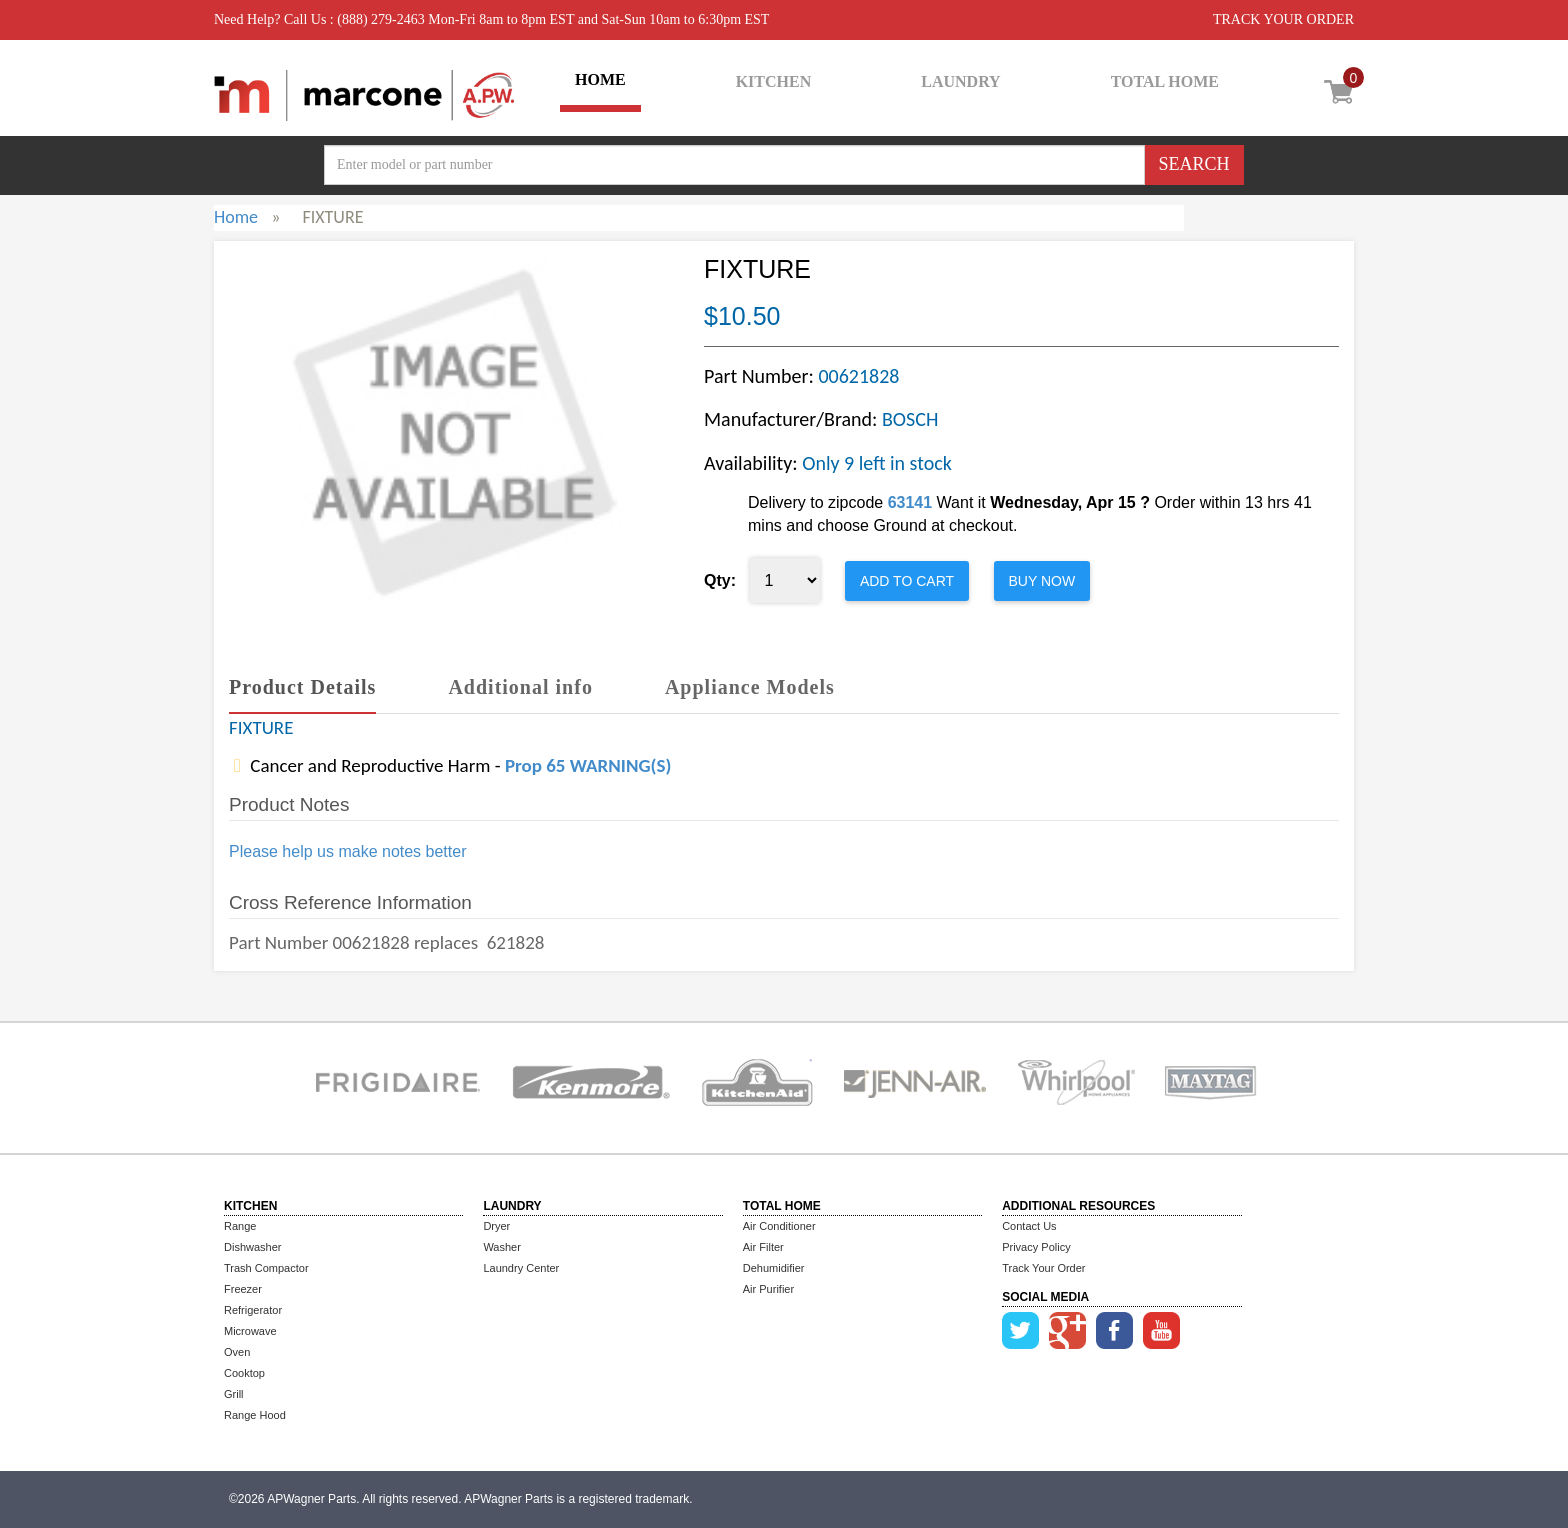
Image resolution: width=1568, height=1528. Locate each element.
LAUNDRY (960, 81)
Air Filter (763, 1247)
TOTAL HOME (1165, 81)
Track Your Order (1043, 1268)
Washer (502, 1247)
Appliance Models (750, 687)
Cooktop (244, 1373)
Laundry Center (521, 1268)
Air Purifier (768, 1289)
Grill (234, 1394)
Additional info (520, 687)
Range (240, 1226)
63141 (910, 502)
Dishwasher (252, 1247)
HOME (600, 79)
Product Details (302, 687)
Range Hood (255, 1415)
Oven (237, 1352)
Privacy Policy (1036, 1247)
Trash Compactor (266, 1268)
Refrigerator (253, 1310)
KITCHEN (774, 81)
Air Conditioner (779, 1226)
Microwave (250, 1331)
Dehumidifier (774, 1268)
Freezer (243, 1289)
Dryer (496, 1226)
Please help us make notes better (347, 851)
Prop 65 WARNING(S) (588, 765)
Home (236, 217)
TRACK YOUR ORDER (1283, 19)
